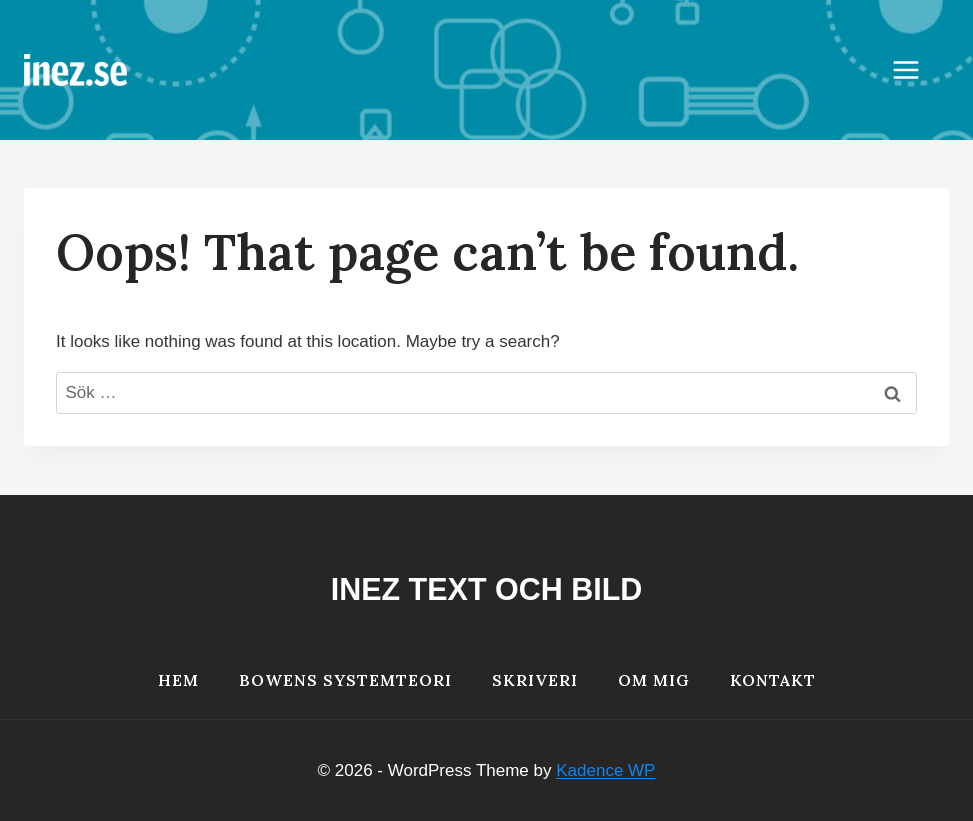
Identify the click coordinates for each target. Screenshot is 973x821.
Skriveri (535, 680)
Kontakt (773, 680)
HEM (178, 680)
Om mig (654, 680)
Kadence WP (605, 770)
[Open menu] (916, 69)
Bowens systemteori (345, 680)
